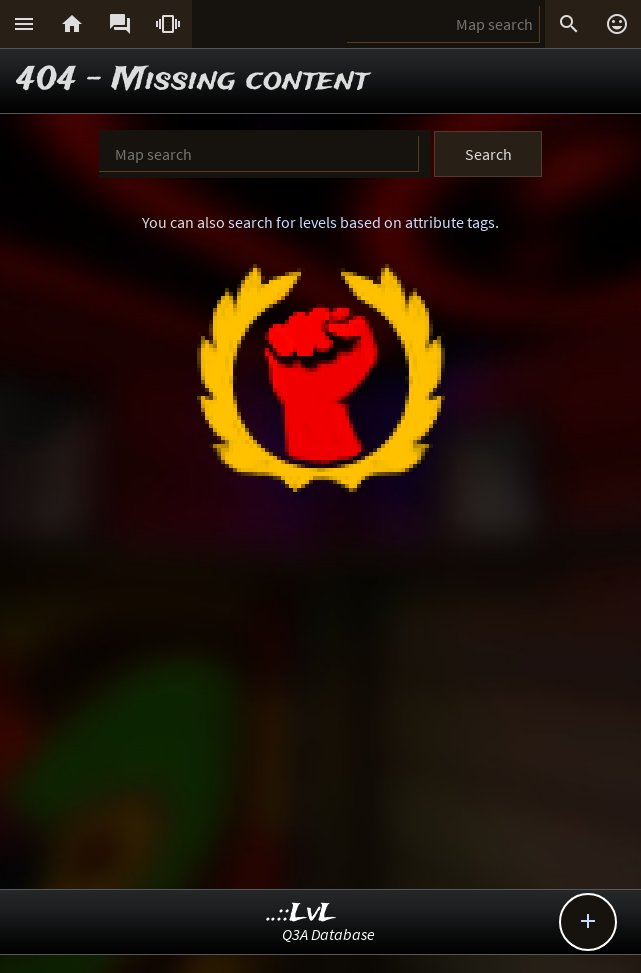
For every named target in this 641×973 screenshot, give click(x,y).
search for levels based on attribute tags (361, 222)
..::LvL (301, 913)
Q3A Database (328, 934)
